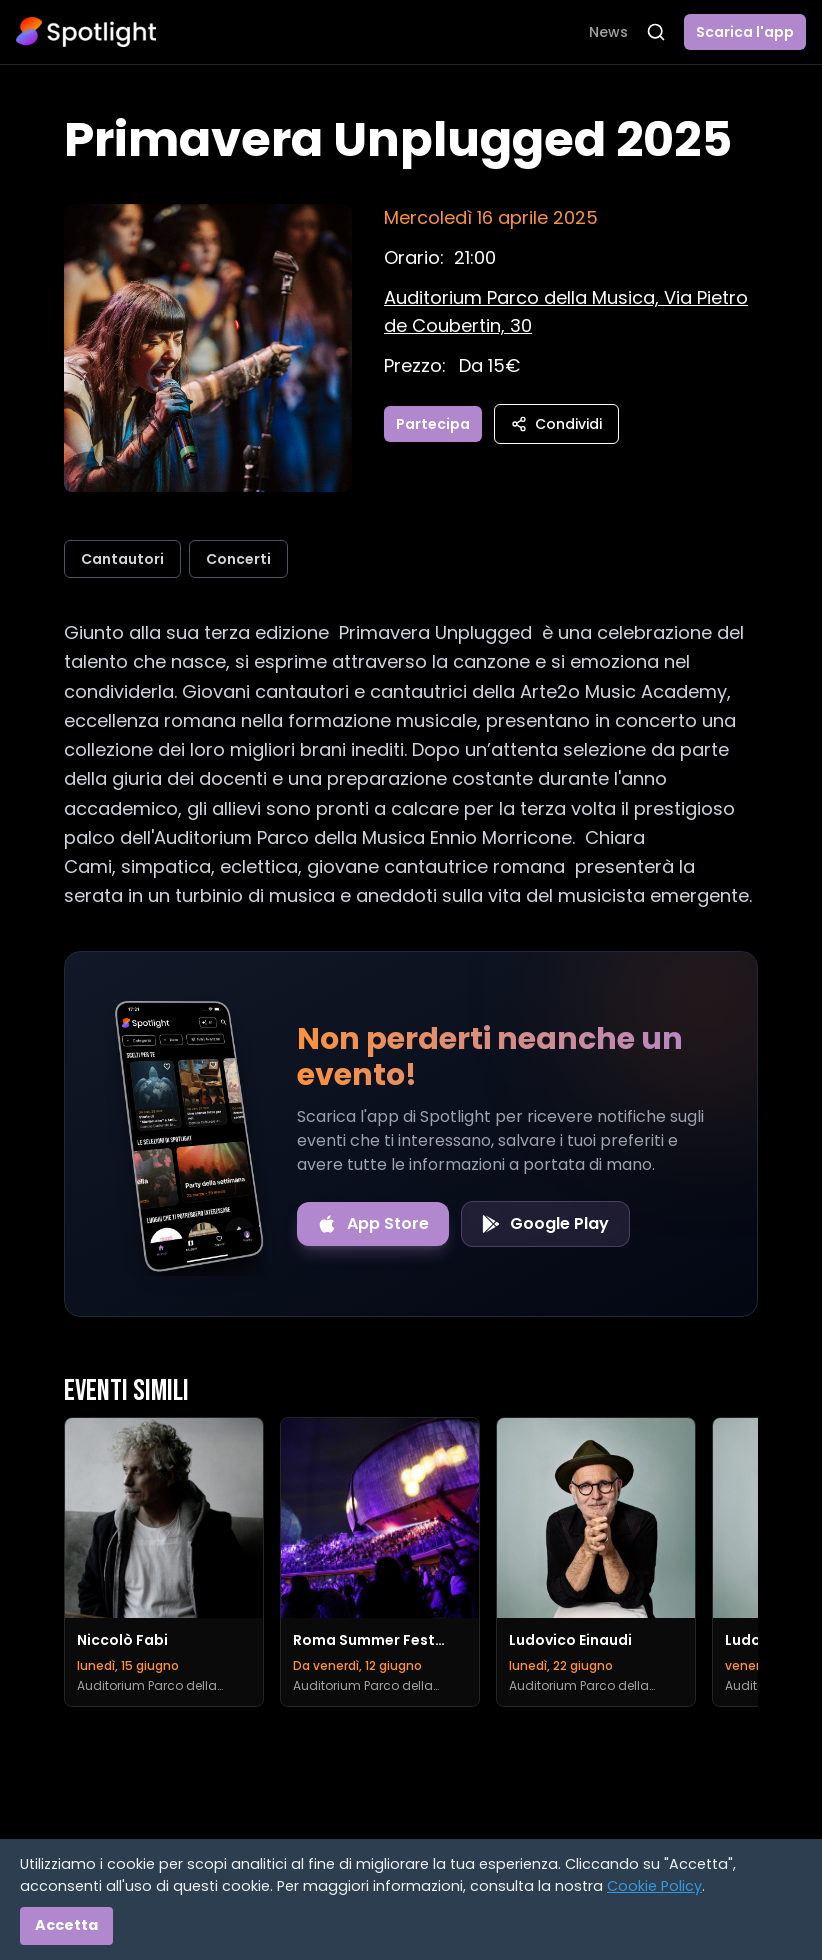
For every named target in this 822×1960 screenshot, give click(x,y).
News (608, 32)
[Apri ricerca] (656, 32)
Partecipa (433, 424)
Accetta (66, 1925)
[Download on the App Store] (373, 1224)
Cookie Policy (654, 1886)
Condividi (556, 424)
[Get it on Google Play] (545, 1224)
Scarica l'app (745, 32)
